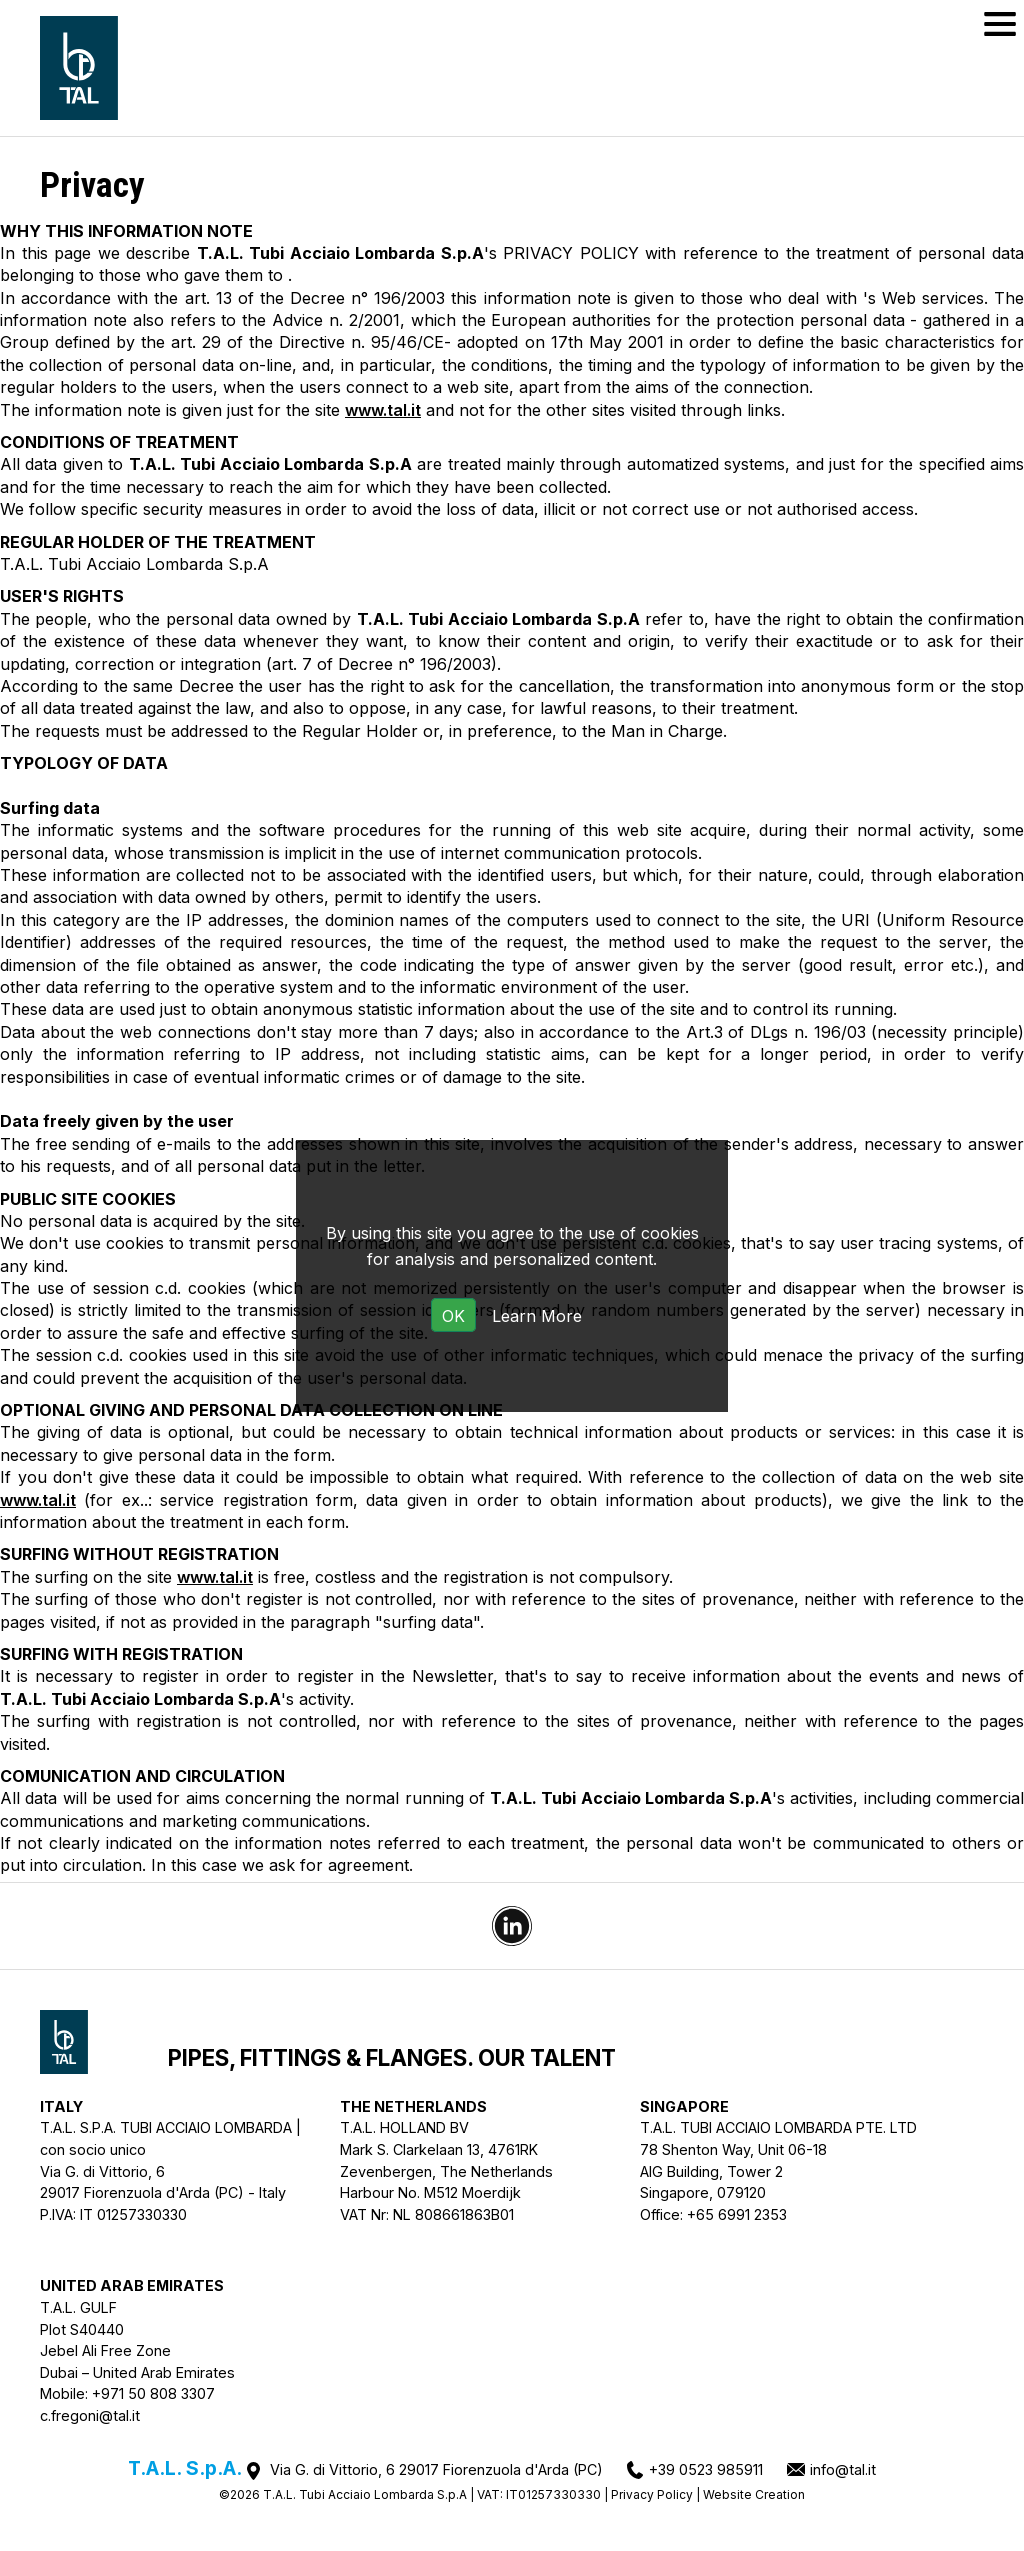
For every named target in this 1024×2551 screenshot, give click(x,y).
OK (453, 1316)
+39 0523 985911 (706, 2469)
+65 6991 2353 (737, 2214)
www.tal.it (383, 410)
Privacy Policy (652, 2494)
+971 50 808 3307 (153, 2393)
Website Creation (754, 2494)
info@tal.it (843, 2469)
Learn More (537, 1316)
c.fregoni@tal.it (90, 2415)
